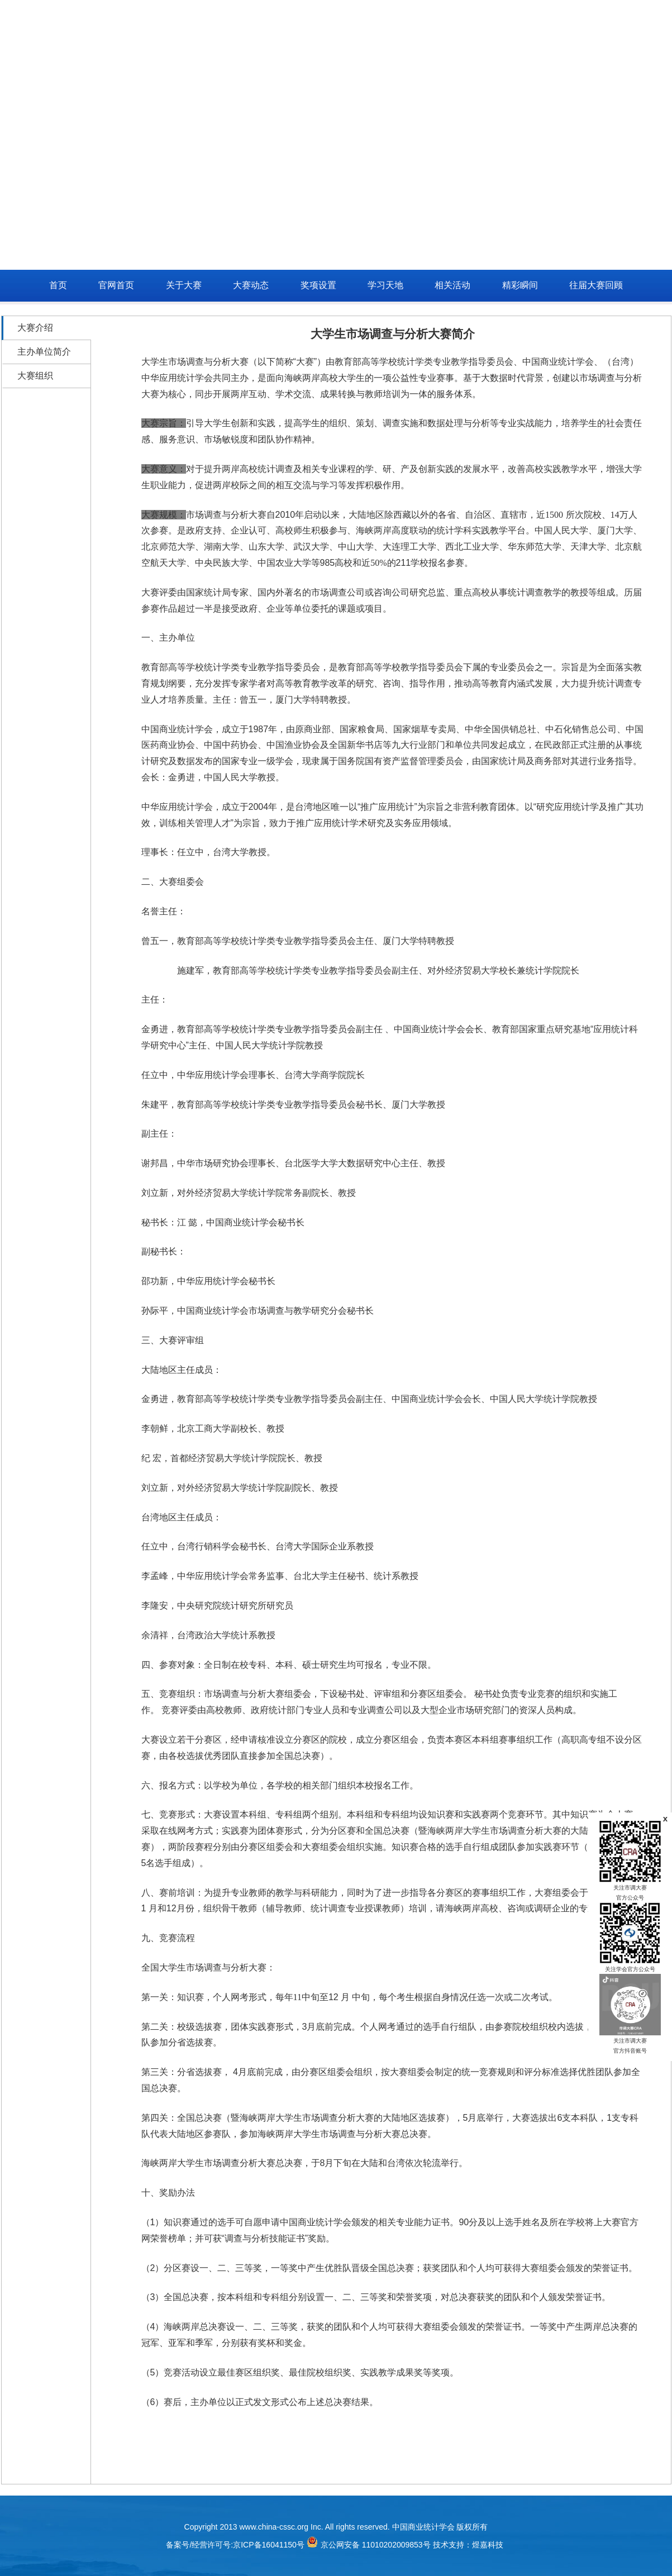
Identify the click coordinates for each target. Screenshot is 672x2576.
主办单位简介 (44, 351)
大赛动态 (251, 285)
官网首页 (116, 285)
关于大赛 (184, 285)
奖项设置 (318, 285)
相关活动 (452, 285)
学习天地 (385, 285)
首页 (58, 285)
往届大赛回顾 (596, 285)
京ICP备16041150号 (268, 2544)
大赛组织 (35, 375)
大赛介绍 (35, 327)
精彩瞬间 (520, 285)
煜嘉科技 (487, 2544)
